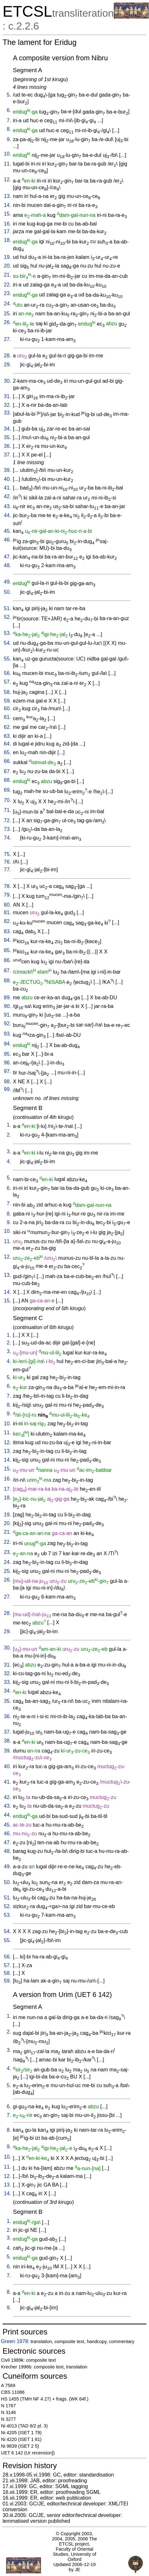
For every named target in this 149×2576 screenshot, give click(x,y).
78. (7, 886)
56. (7, 673)
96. (7, 1062)
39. (7, 470)
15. (7, 214)
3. (9, 1151)
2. (9, 1135)
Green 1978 (14, 2341)
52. (7, 617)
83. (7, 931)
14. (7, 205)
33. (7, 412)
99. (7, 1089)
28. (7, 355)
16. (7, 223)
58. (7, 692)
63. (7, 736)
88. (7, 980)
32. (7, 405)
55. (7, 658)
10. (7, 154)
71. (7, 810)
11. (7, 163)
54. (7, 643)
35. (7, 437)
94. (7, 1043)
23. (7, 293)
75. (7, 854)
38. (7, 1741)
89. (7, 997)
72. (7, 820)
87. (7, 970)
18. (7, 240)
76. (7, 862)
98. (7, 1081)
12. (7, 179)
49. (7, 581)
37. (7, 454)
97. (7, 1071)
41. (7, 487)
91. (7, 1015)
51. (7, 608)
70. (7, 800)
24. (7, 303)
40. (7, 479)
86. (7, 960)
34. (7, 428)
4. (9, 1161)
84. (7, 940)
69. (7, 790)
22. (7, 284)
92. (7, 1023)
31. (7, 396)
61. (7, 717)
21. (7, 274)
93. (7, 1033)
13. (7, 196)
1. (9, 1125)
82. (7, 921)
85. (7, 950)
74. (7, 837)
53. (7, 633)
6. (9, 110)
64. (7, 743)
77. (7, 869)
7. (9, 120)
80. (7, 905)
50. (7, 592)
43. (7, 506)
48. (7, 565)
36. (7, 446)
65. (7, 752)
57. (7, 682)
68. (7, 780)
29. (7, 364)
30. (7, 381)
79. (7, 895)
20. (7, 266)
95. (7, 1054)
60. (7, 708)
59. (7, 701)
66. (7, 761)
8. (9, 129)
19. (7, 257)
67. (7, 771)
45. (7, 531)
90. (7, 1006)
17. (7, 231)
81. (7, 912)
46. (7, 539)
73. (7, 829)
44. (7, 515)
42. (7, 496)
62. (7, 727)
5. (9, 95)
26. (7, 322)
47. (7, 556)
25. (7, 313)
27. (7, 339)
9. (9, 139)
